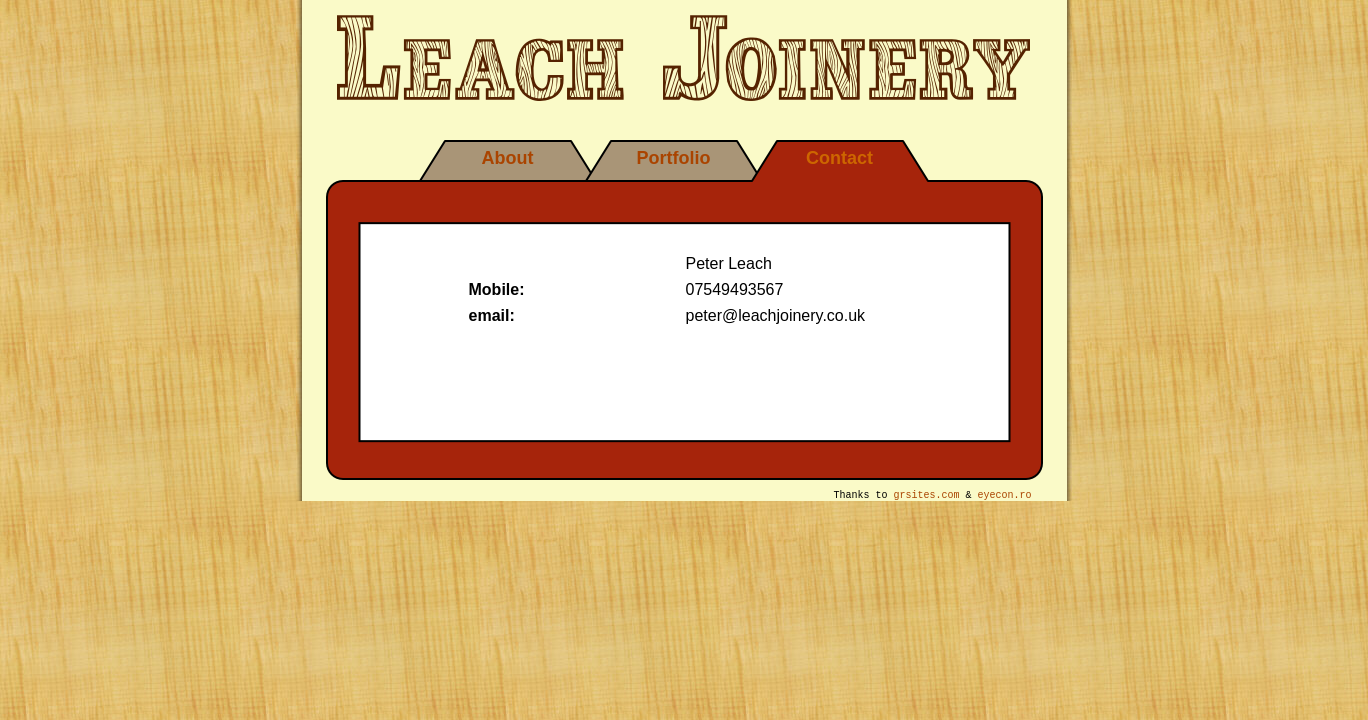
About (508, 158)
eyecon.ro (1005, 497)
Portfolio (674, 158)
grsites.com (927, 497)
